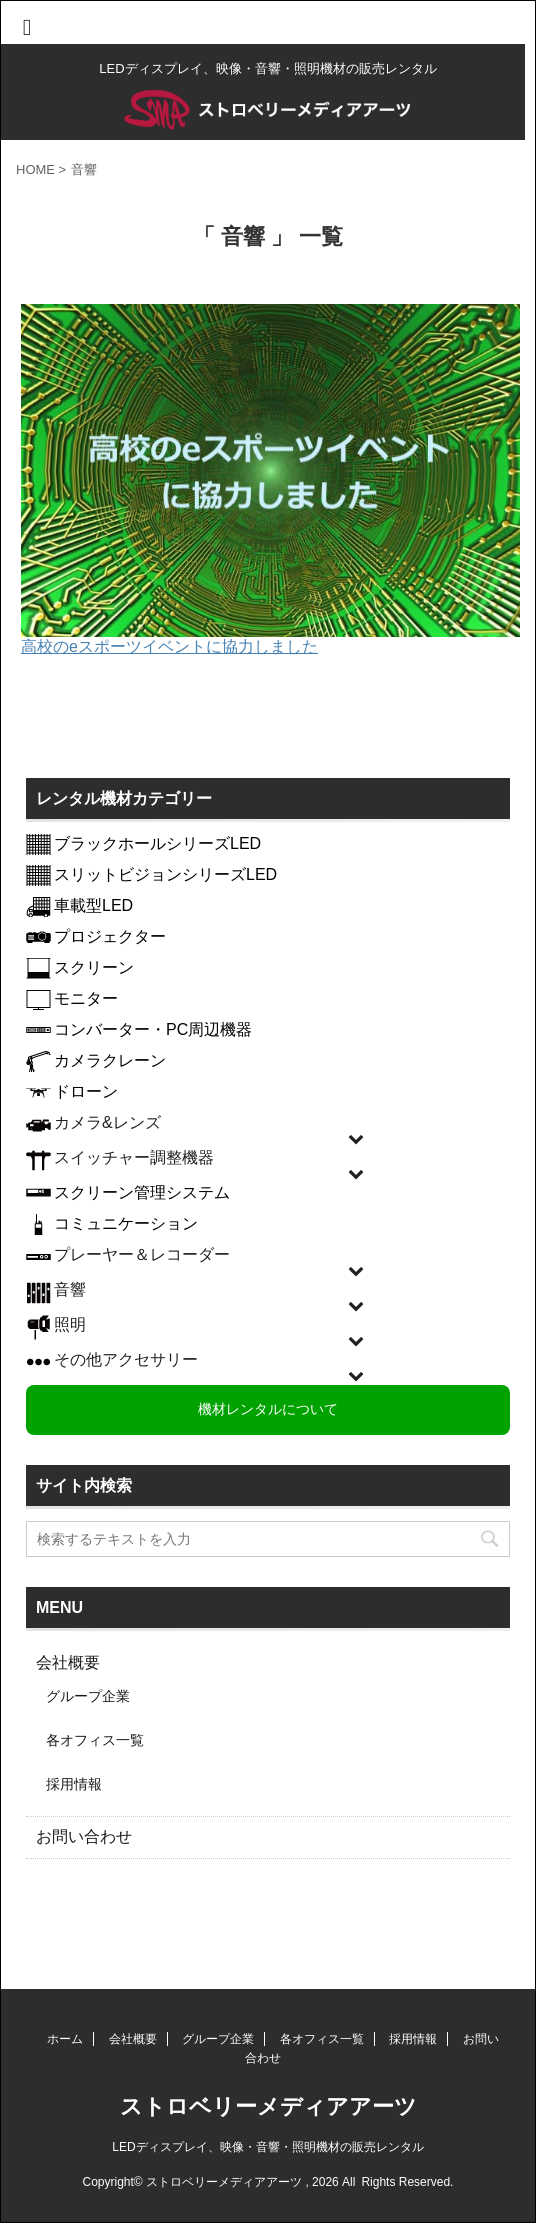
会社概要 (68, 1662)
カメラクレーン (110, 1060)
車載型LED (93, 905)
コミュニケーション (126, 1223)
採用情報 (74, 1784)
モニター (86, 998)
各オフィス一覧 (95, 1740)
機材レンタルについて (268, 1409)
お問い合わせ (84, 1836)
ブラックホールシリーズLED (157, 843)
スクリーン (94, 967)
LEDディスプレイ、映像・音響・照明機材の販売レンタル (267, 2147)
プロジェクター (110, 936)
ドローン (86, 1091)
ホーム (65, 2039)
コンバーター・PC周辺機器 (153, 1029)
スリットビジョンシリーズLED (165, 874)
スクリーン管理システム (142, 1192)
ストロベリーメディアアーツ (268, 2106)
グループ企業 (88, 1696)
